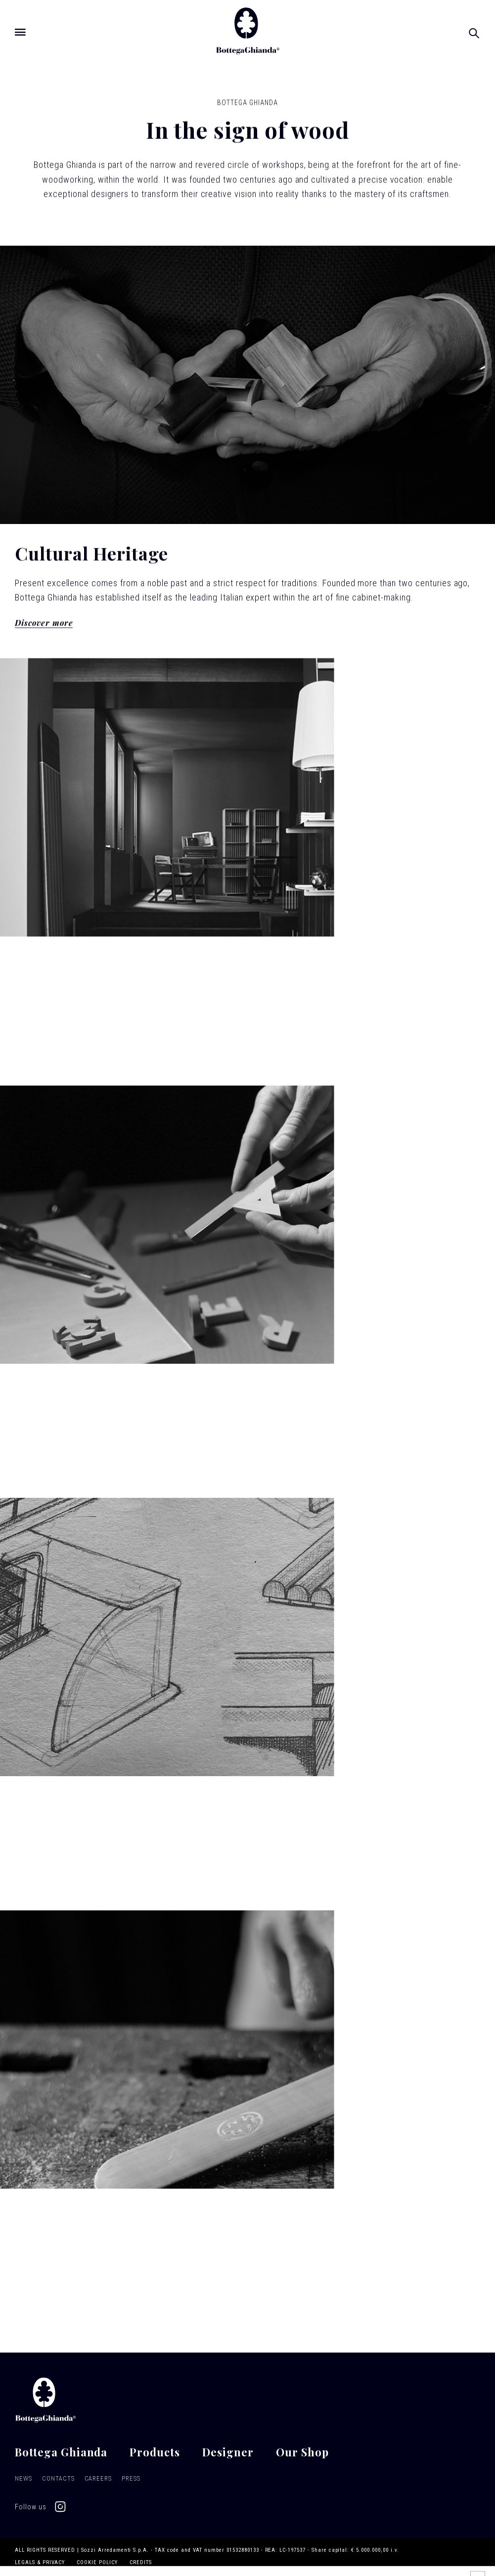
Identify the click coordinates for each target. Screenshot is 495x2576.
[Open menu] (20, 32)
